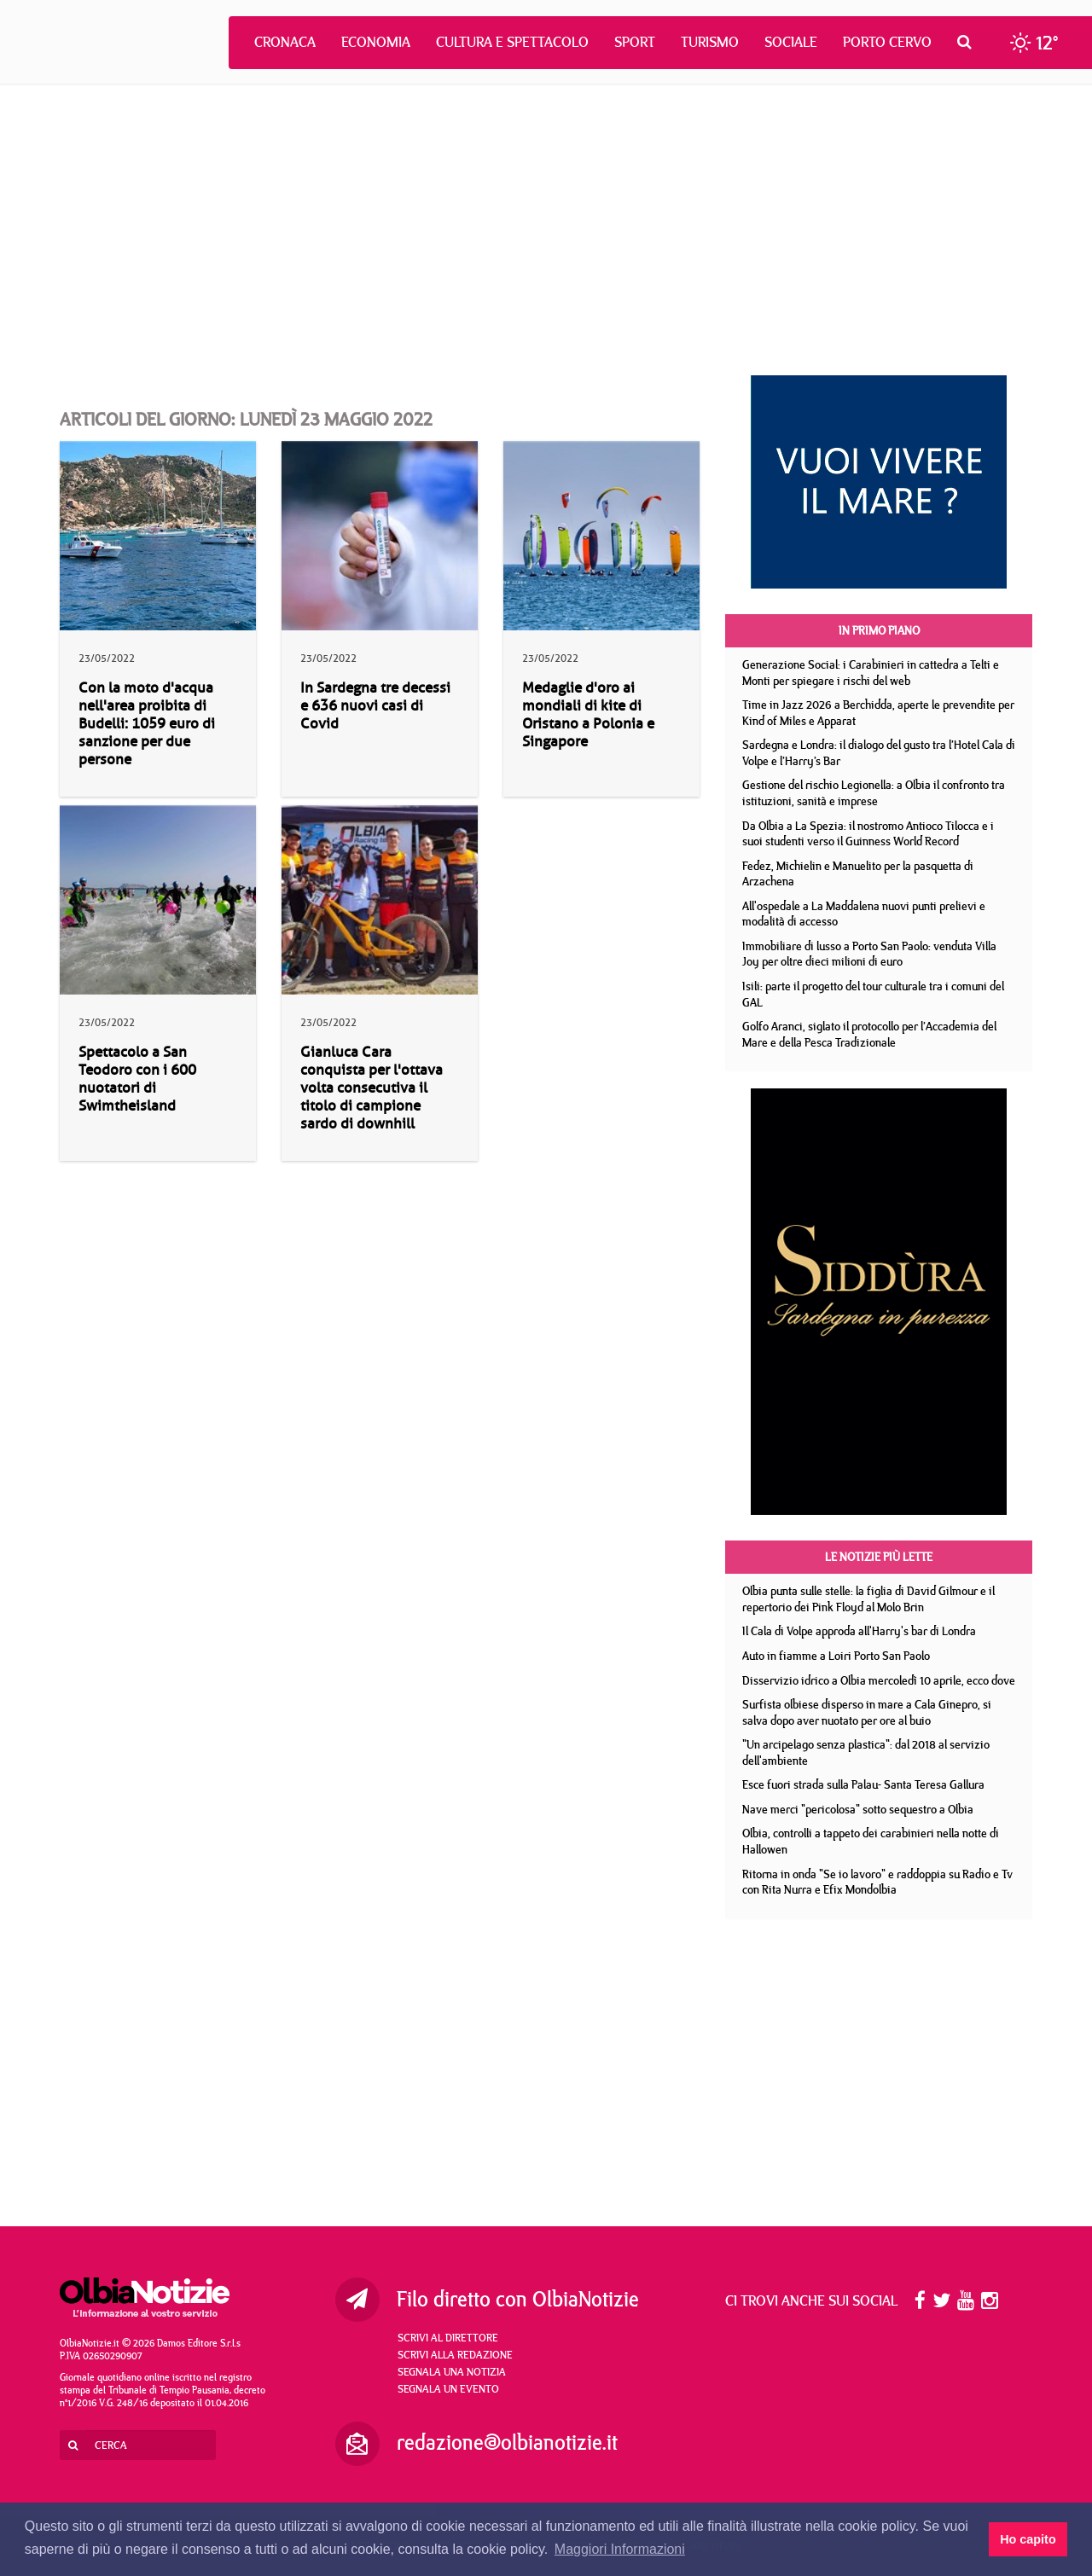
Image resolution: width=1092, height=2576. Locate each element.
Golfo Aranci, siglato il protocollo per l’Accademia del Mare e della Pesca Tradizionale (869, 1034)
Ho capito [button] (1028, 2539)
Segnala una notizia (452, 2371)
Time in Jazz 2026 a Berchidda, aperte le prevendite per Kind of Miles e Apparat (878, 712)
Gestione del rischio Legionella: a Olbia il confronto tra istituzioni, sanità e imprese (873, 792)
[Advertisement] (546, 230)
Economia (375, 42)
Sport (634, 42)
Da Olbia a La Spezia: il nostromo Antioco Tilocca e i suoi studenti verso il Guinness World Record (868, 833)
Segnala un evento (448, 2388)
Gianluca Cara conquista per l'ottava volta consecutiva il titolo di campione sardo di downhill (371, 1088)
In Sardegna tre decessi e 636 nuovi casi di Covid (375, 706)
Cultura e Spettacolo (512, 42)
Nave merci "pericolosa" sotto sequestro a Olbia (857, 1809)
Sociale (790, 42)
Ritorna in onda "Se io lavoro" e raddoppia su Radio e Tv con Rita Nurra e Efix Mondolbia (877, 1882)
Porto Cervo (887, 42)
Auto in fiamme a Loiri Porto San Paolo (836, 1655)
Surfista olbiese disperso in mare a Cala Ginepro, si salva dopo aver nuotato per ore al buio (866, 1712)
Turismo (710, 42)
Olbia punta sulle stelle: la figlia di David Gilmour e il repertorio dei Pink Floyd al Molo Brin (868, 1599)
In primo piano (879, 630)
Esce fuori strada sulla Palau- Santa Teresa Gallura (863, 1784)
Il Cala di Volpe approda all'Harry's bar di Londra (859, 1630)
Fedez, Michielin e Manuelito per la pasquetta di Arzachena (857, 874)
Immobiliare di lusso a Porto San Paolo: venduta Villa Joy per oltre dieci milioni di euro (869, 954)
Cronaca (285, 42)
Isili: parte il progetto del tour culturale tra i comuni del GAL (873, 994)
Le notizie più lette (878, 1556)
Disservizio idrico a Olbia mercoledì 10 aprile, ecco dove (878, 1680)
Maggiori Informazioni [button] (620, 2549)
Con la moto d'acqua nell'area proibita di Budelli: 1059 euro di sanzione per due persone (146, 724)
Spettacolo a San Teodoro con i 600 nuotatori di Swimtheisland (137, 1079)
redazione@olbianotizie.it (507, 2442)
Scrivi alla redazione (455, 2354)
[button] (969, 41)
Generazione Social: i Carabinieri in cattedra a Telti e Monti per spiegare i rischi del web (870, 672)
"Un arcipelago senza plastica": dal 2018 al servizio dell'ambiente (866, 1752)
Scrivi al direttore (448, 2337)
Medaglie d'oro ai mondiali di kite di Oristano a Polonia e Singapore (588, 715)
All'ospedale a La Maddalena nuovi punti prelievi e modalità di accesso (863, 914)
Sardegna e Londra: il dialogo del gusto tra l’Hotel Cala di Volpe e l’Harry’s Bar (878, 752)
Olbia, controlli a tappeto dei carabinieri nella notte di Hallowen (870, 1841)
